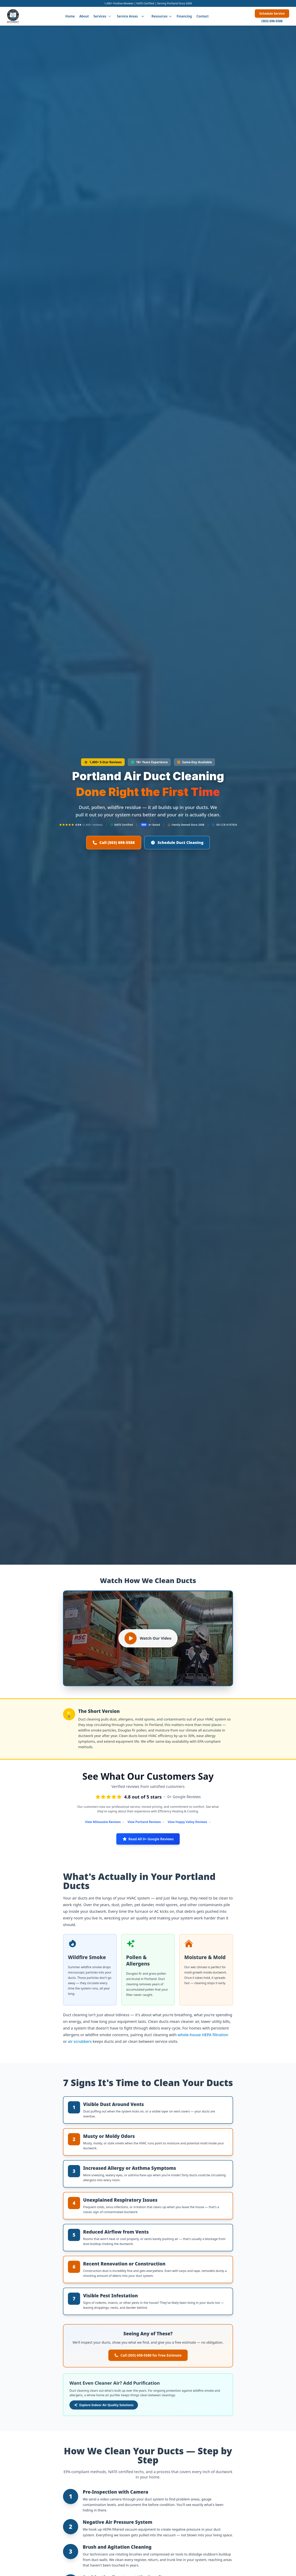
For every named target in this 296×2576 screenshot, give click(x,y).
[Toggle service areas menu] (143, 16)
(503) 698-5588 (272, 21)
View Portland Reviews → (146, 1822)
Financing (184, 16)
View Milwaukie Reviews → (104, 1822)
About (84, 16)
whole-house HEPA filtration (203, 2034)
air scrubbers (80, 2041)
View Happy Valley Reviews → (189, 1822)
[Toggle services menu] (109, 16)
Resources (161, 16)
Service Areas (127, 16)
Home (70, 16)
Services (99, 16)
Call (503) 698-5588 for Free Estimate (148, 2355)
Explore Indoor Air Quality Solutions (103, 2405)
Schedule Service (272, 13)
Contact (202, 16)
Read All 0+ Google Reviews (148, 1839)
